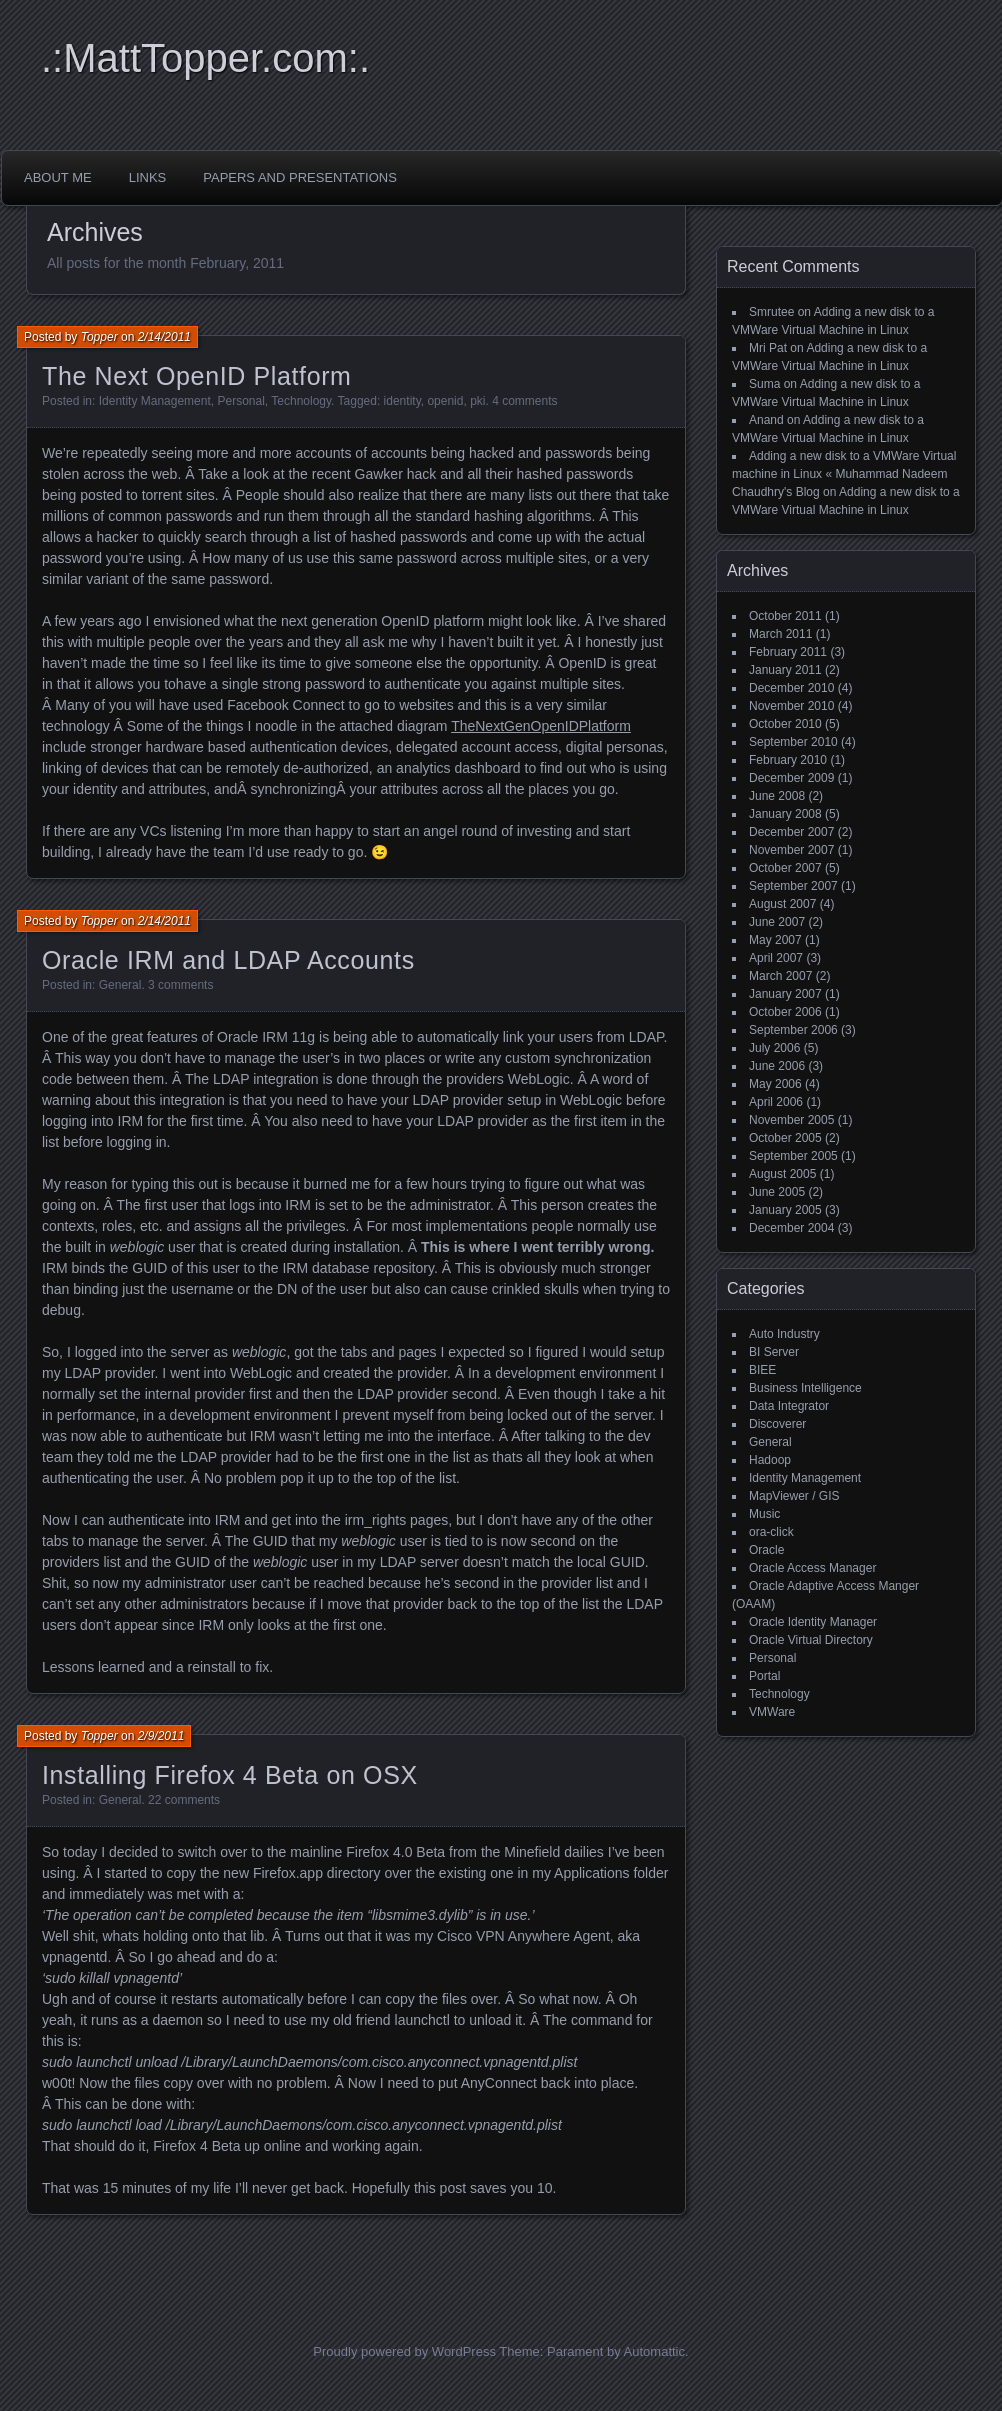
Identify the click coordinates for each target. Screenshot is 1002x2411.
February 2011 (788, 652)
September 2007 (793, 886)
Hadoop (770, 1460)
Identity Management (155, 401)
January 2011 (785, 670)
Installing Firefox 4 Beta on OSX (230, 1775)
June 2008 (777, 796)
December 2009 (791, 778)
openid (445, 401)
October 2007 (785, 868)
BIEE (762, 1370)
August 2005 (782, 1174)
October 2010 (785, 724)
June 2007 (777, 922)
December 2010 (791, 688)
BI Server (774, 1352)
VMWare (772, 1712)
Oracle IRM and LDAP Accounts (228, 960)
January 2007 (785, 994)
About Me (58, 177)
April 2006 (776, 1102)
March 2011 (780, 634)
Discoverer (777, 1424)
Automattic (654, 2351)
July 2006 (774, 1048)
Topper (99, 337)
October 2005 (785, 1138)
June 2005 (777, 1192)
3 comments (180, 985)
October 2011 (785, 616)
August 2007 (782, 904)
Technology (301, 401)
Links (148, 177)
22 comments (184, 1800)
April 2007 (776, 958)
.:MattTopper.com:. (205, 58)
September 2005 (793, 1156)
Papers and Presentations (300, 177)
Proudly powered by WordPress (404, 2351)
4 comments (524, 401)
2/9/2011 (161, 1736)
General (120, 985)
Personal (240, 401)
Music (764, 1514)
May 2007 (775, 940)
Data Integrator (789, 1406)
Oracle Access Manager (812, 1568)
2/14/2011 (164, 337)
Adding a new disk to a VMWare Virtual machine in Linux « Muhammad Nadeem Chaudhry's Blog (844, 474)
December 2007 (791, 832)
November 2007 (791, 850)
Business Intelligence (805, 1388)
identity (402, 401)
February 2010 (788, 760)
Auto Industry (784, 1334)
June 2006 (777, 1066)
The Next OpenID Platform (197, 376)
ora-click (771, 1532)
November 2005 (791, 1120)
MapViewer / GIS (794, 1496)
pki (477, 401)
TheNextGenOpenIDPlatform (541, 726)
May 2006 (775, 1084)
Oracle (766, 1550)
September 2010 (793, 742)
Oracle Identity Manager (813, 1622)
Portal (764, 1676)
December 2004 (791, 1228)
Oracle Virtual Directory (811, 1640)
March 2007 (780, 976)
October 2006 (785, 1012)
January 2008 (785, 814)
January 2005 (785, 1210)
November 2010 (791, 706)
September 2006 (793, 1030)
